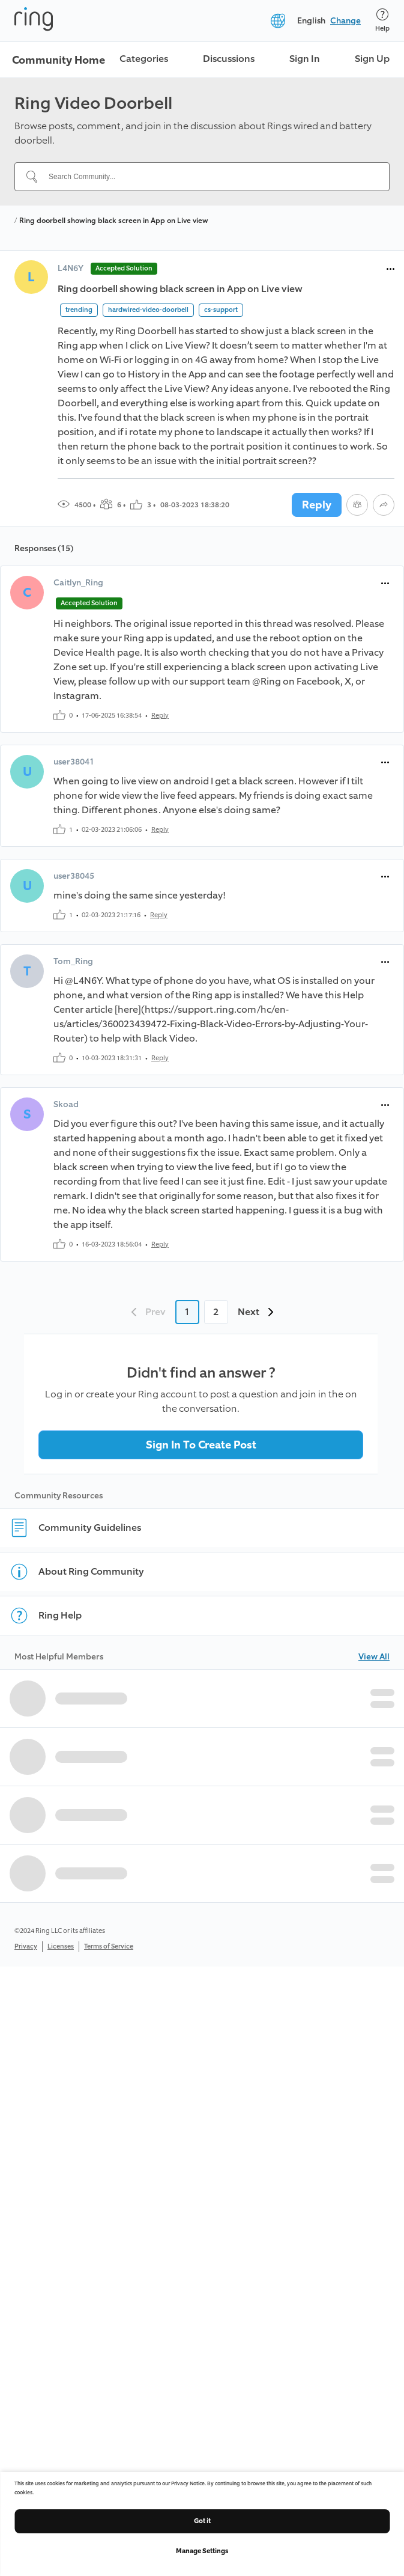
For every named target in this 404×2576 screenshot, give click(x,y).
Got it (202, 2521)
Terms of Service (108, 1946)
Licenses (60, 1946)
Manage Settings (202, 2551)
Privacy (25, 1946)
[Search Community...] (209, 176)
